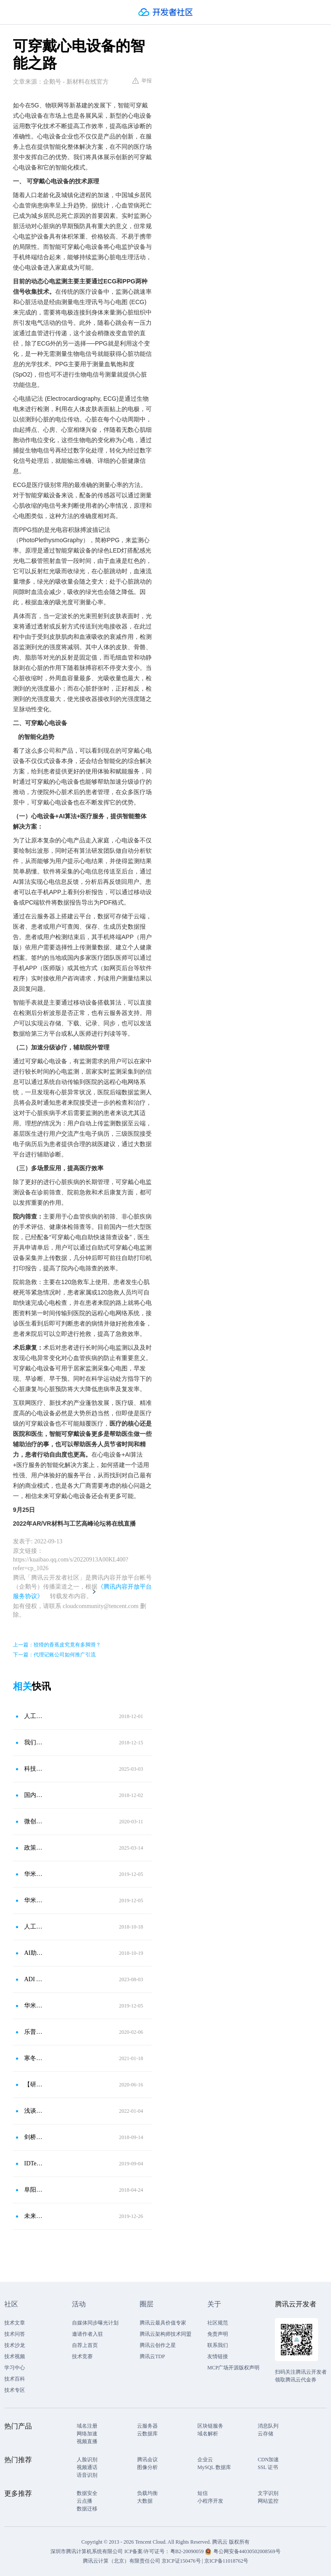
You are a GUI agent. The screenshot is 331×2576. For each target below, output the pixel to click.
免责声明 (217, 2334)
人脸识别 (87, 2460)
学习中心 (14, 2368)
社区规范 (217, 2323)
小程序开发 (210, 2501)
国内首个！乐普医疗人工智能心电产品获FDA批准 (34, 1795)
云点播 (84, 2501)
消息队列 (268, 2426)
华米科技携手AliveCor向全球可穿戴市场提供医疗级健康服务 (34, 2005)
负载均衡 (147, 2493)
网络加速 (87, 2434)
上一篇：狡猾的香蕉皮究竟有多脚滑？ (57, 1645)
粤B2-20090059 (187, 2551)
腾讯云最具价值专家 (163, 2323)
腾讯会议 (147, 2460)
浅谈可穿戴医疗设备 (34, 2111)
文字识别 (268, 2493)
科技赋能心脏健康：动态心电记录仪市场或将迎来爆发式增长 (34, 1769)
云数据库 (147, 2434)
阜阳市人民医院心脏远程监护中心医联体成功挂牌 (34, 2189)
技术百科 (14, 2379)
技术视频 (14, 2356)
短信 (202, 2493)
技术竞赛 (82, 2356)
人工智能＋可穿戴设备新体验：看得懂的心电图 (34, 1716)
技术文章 (14, 2323)
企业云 (205, 2460)
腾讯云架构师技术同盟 (165, 2334)
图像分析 (147, 2467)
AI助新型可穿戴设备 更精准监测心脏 (34, 1953)
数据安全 (87, 2493)
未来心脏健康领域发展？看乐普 (34, 2216)
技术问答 (14, 2334)
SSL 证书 (268, 2467)
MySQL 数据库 (214, 2467)
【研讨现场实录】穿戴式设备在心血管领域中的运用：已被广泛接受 (34, 2084)
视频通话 (87, 2467)
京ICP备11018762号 (226, 2561)
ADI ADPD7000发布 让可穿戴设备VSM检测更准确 (34, 1979)
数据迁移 (87, 2509)
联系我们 (217, 2345)
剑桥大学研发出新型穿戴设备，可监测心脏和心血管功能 (34, 2137)
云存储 (265, 2434)
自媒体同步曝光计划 (95, 2323)
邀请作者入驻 (87, 2334)
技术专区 (14, 2390)
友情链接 (217, 2356)
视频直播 (87, 2441)
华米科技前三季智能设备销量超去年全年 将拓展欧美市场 (34, 1874)
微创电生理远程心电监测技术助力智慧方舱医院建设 (34, 1821)
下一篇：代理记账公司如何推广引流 (54, 1655)
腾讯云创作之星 (158, 2345)
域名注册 (87, 2426)
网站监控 (268, 2501)
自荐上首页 (85, 2345)
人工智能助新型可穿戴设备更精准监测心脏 (34, 1926)
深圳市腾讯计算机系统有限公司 (86, 2551)
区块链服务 (210, 2426)
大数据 (145, 2501)
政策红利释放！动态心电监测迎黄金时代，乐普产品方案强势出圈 (34, 1847)
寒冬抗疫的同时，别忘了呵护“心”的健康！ (34, 2058)
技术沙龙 (14, 2345)
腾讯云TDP (152, 2356)
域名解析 (207, 2434)
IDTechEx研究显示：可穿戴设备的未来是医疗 (34, 2163)
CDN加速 (268, 2460)
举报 (142, 80)
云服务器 (147, 2426)
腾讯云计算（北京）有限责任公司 (121, 2561)
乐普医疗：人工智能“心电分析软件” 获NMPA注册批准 (34, 2032)
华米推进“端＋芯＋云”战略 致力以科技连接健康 (34, 1900)
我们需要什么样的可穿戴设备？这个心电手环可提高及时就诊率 (34, 1742)
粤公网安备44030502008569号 (247, 2551)
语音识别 (87, 2475)
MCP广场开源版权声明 (233, 2368)
